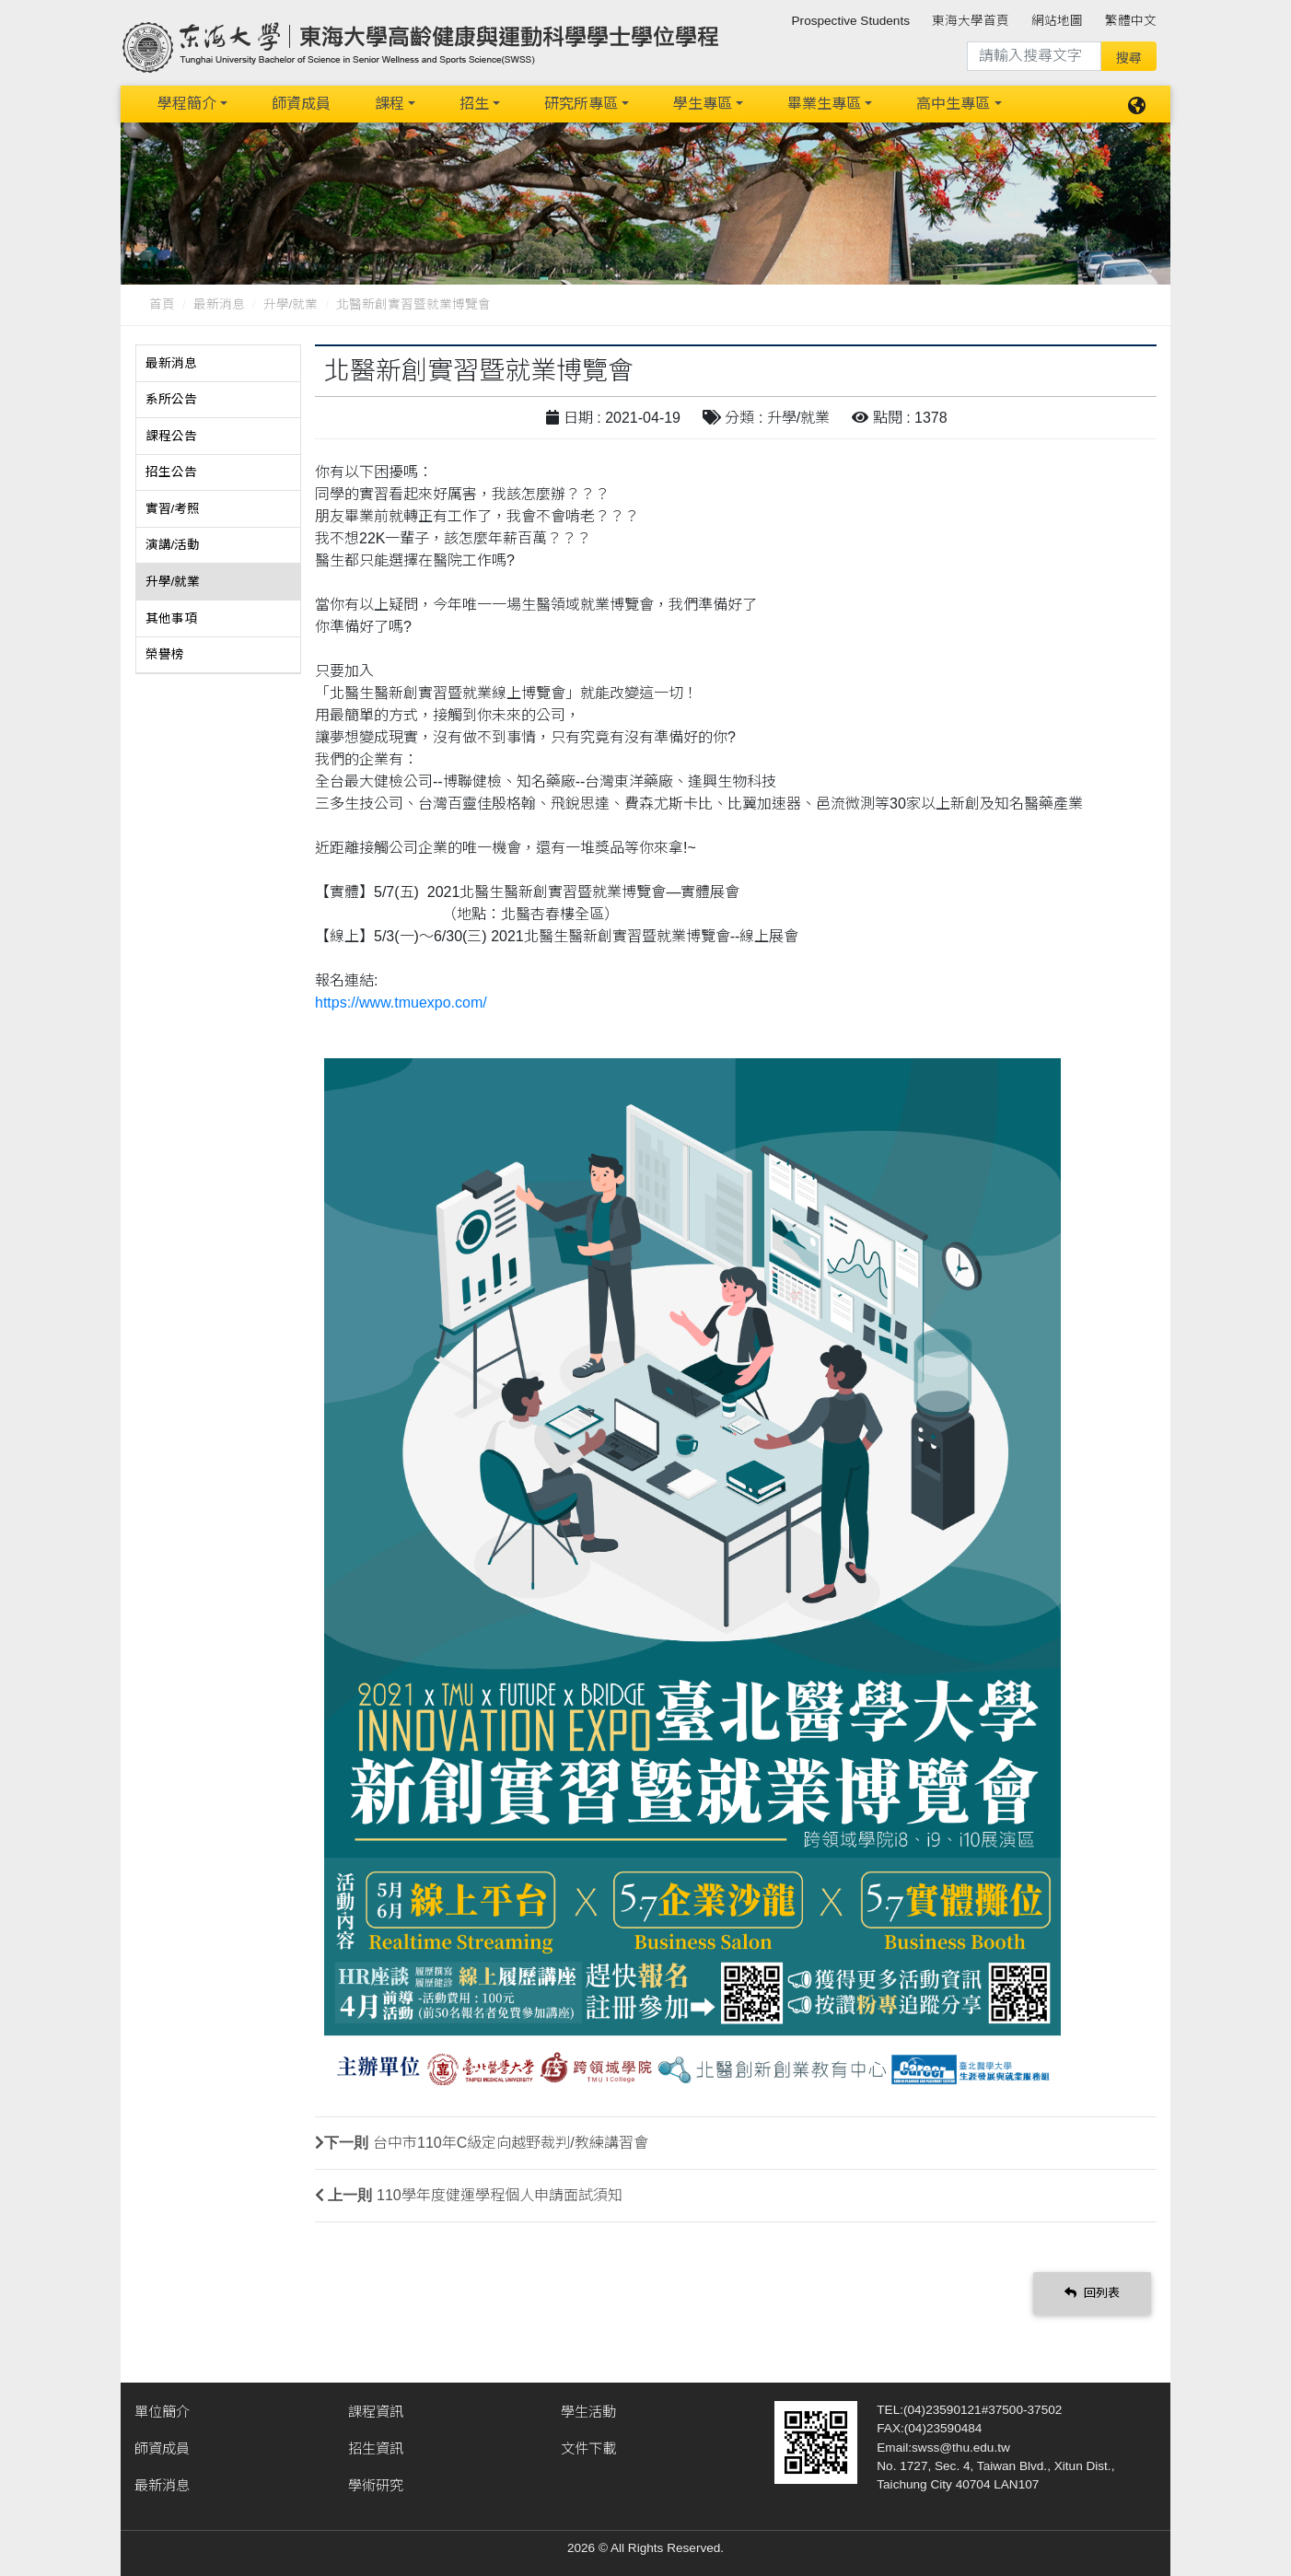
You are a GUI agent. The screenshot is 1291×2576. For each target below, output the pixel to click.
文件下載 (588, 2448)
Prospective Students (851, 21)
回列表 (1092, 2293)
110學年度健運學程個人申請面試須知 (499, 2195)
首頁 (162, 304)
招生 (474, 103)
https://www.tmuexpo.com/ (401, 1002)
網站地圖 (1057, 21)
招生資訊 (375, 2448)
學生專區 (702, 103)
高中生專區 (953, 103)
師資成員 (301, 103)
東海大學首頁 (970, 21)
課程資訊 (375, 2411)
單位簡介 (162, 2411)
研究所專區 (581, 103)
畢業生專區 (824, 103)
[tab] (218, 363)
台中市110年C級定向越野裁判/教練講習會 (510, 2143)
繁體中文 (1131, 21)
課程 (389, 103)
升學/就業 (291, 304)
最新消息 (219, 304)
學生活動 (588, 2411)
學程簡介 (186, 103)
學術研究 (375, 2485)
